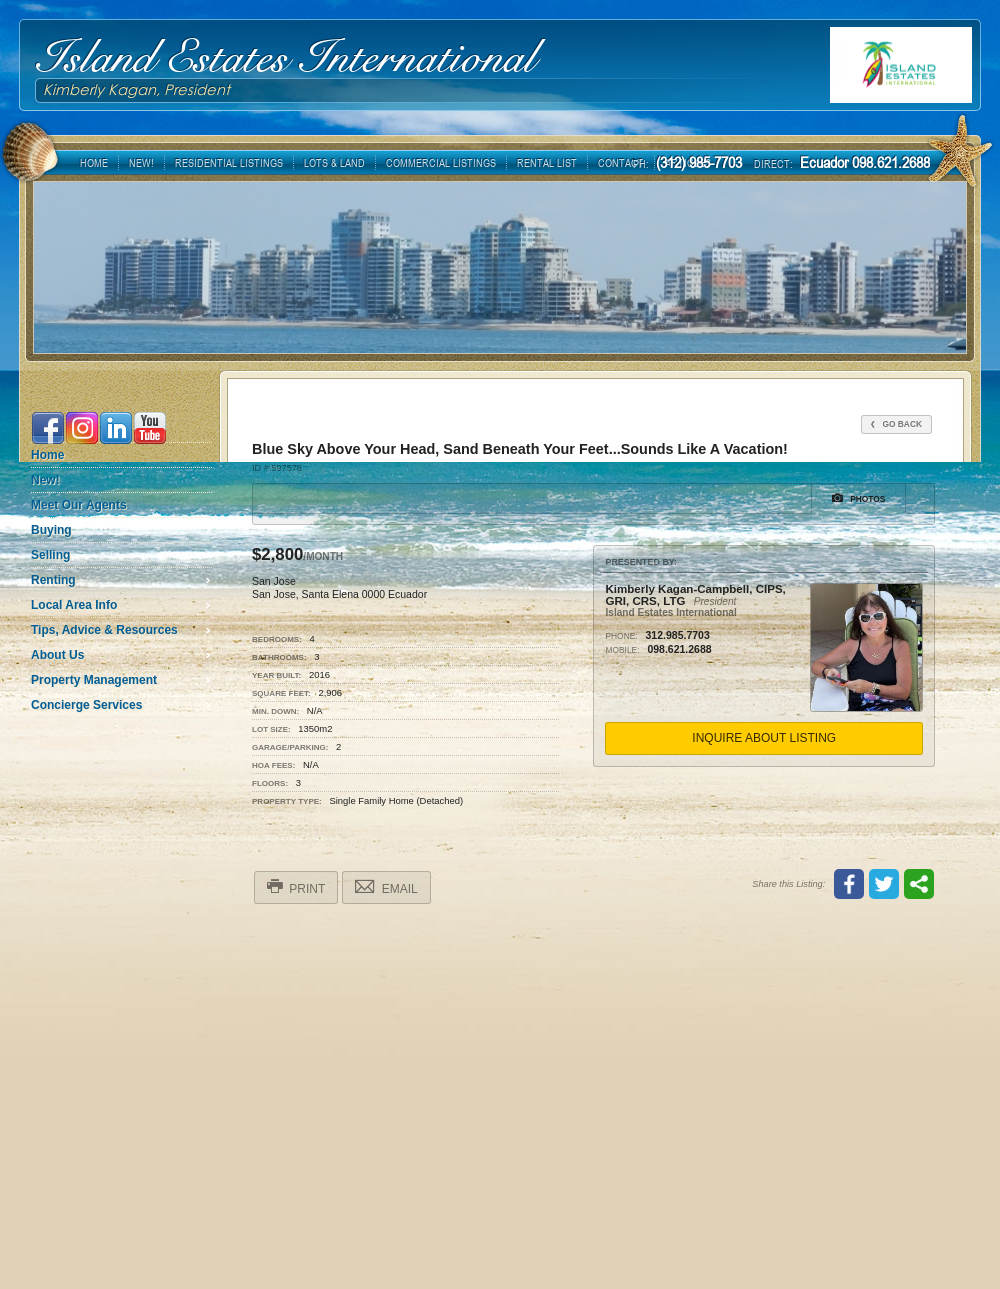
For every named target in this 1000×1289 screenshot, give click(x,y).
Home (47, 455)
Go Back (896, 424)
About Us (57, 655)
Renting (53, 580)
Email (386, 887)
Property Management (94, 680)
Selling (50, 555)
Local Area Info (74, 605)
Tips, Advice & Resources (104, 630)
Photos (859, 498)
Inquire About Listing (764, 738)
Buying (51, 530)
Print (296, 887)
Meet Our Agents (79, 505)
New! (45, 480)
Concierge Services (86, 705)
